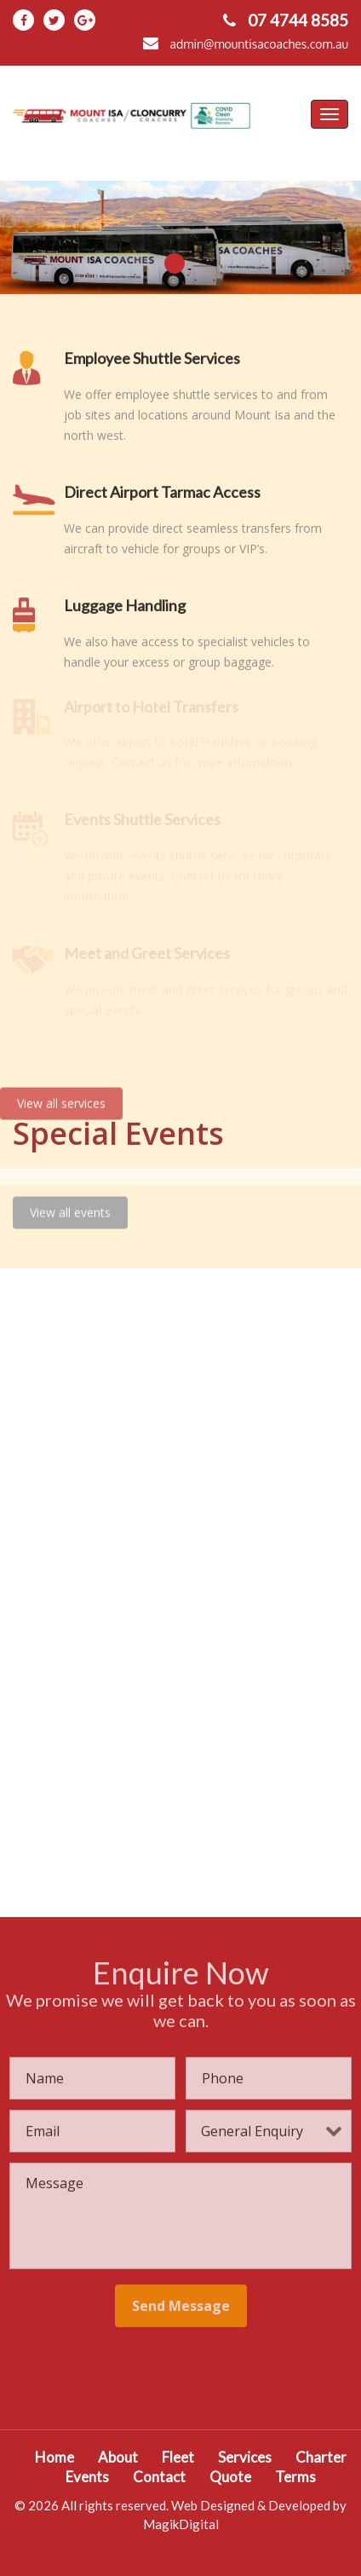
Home (54, 2457)
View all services (61, 1095)
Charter (321, 2457)
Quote (230, 2477)
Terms (295, 2477)
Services (245, 2457)
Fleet (178, 2457)
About (118, 2457)
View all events (70, 1204)
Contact (159, 2477)
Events (87, 2477)
